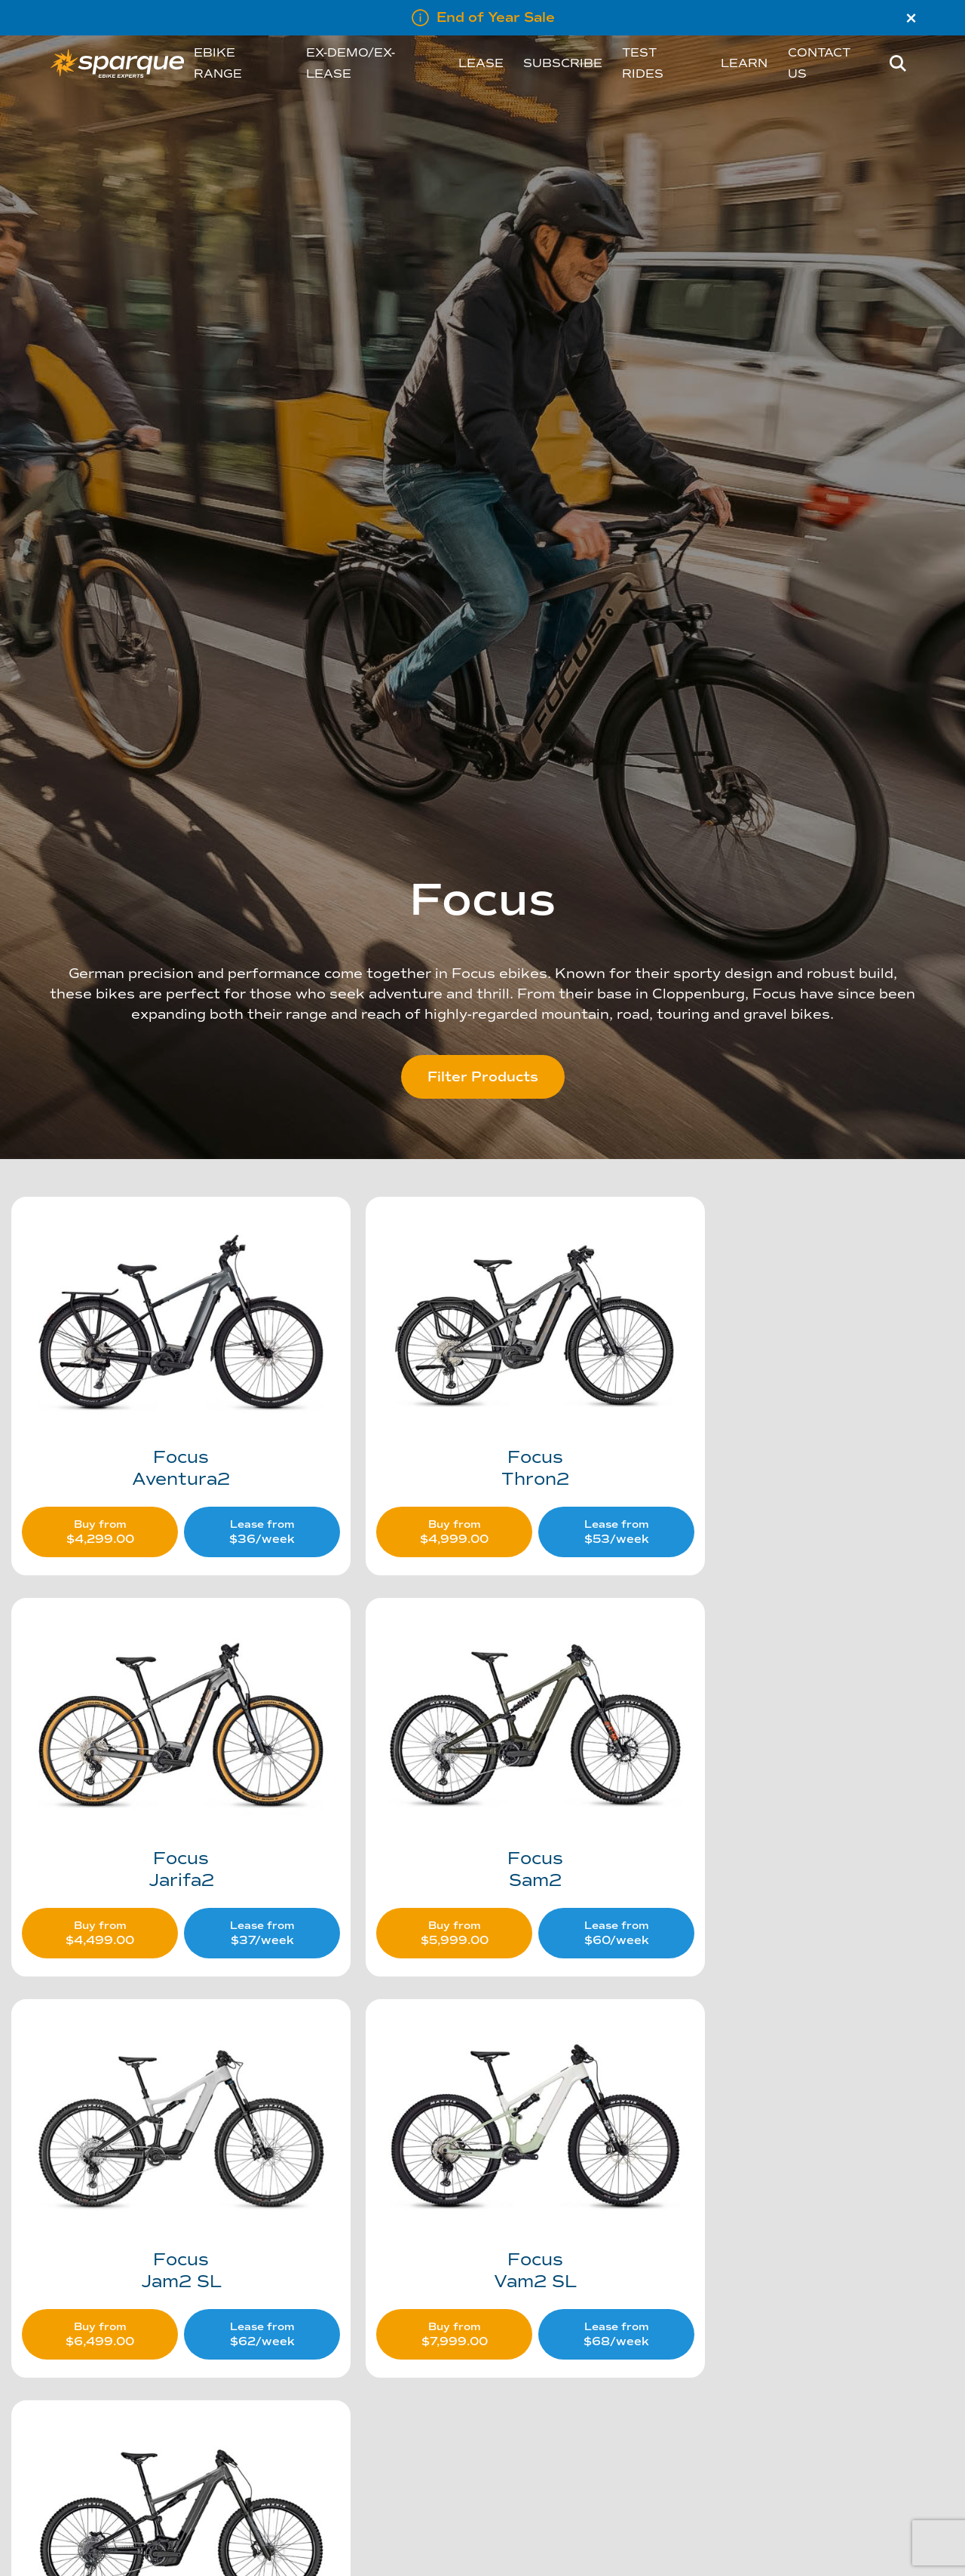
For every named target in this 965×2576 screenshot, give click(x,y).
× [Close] (911, 18)
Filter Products (482, 1077)
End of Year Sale (496, 17)
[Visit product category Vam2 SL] (800, 1742)
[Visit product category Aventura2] (163, 1366)
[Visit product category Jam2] (163, 2118)
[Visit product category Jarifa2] (800, 1366)
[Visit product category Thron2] (482, 1366)
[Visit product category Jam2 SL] (482, 1742)
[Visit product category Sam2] (163, 1742)
